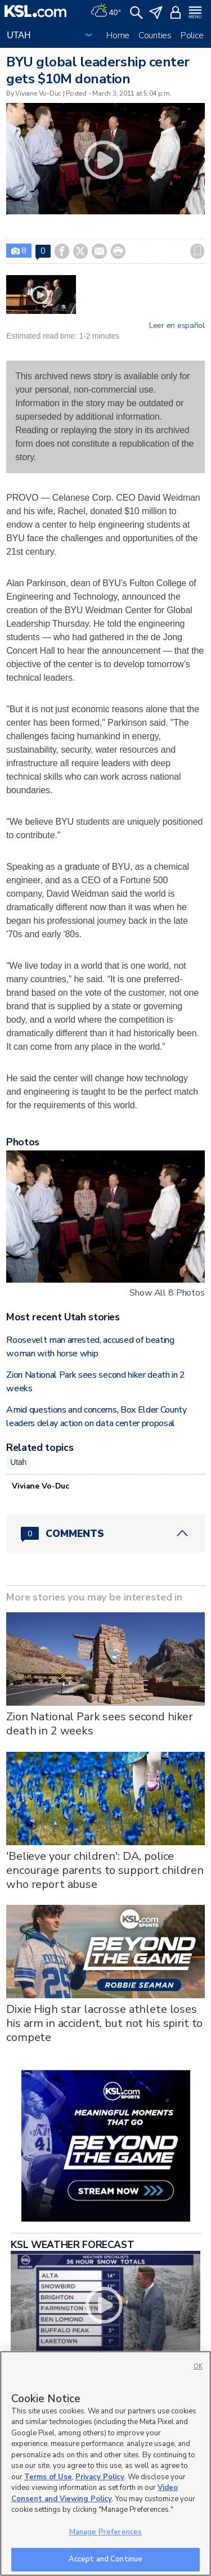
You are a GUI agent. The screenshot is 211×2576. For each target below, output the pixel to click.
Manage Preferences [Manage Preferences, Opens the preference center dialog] (105, 2532)
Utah (18, 1462)
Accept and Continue (105, 2559)
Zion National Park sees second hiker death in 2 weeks (99, 1723)
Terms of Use (48, 2477)
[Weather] (106, 11)
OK (198, 2366)
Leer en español (177, 326)
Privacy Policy (99, 2477)
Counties (155, 35)
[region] (105, 2463)
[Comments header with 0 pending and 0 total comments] (105, 1533)
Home (117, 35)
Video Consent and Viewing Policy (94, 2493)
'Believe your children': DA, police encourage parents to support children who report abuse (105, 1870)
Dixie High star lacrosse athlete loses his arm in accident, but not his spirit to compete (104, 2023)
